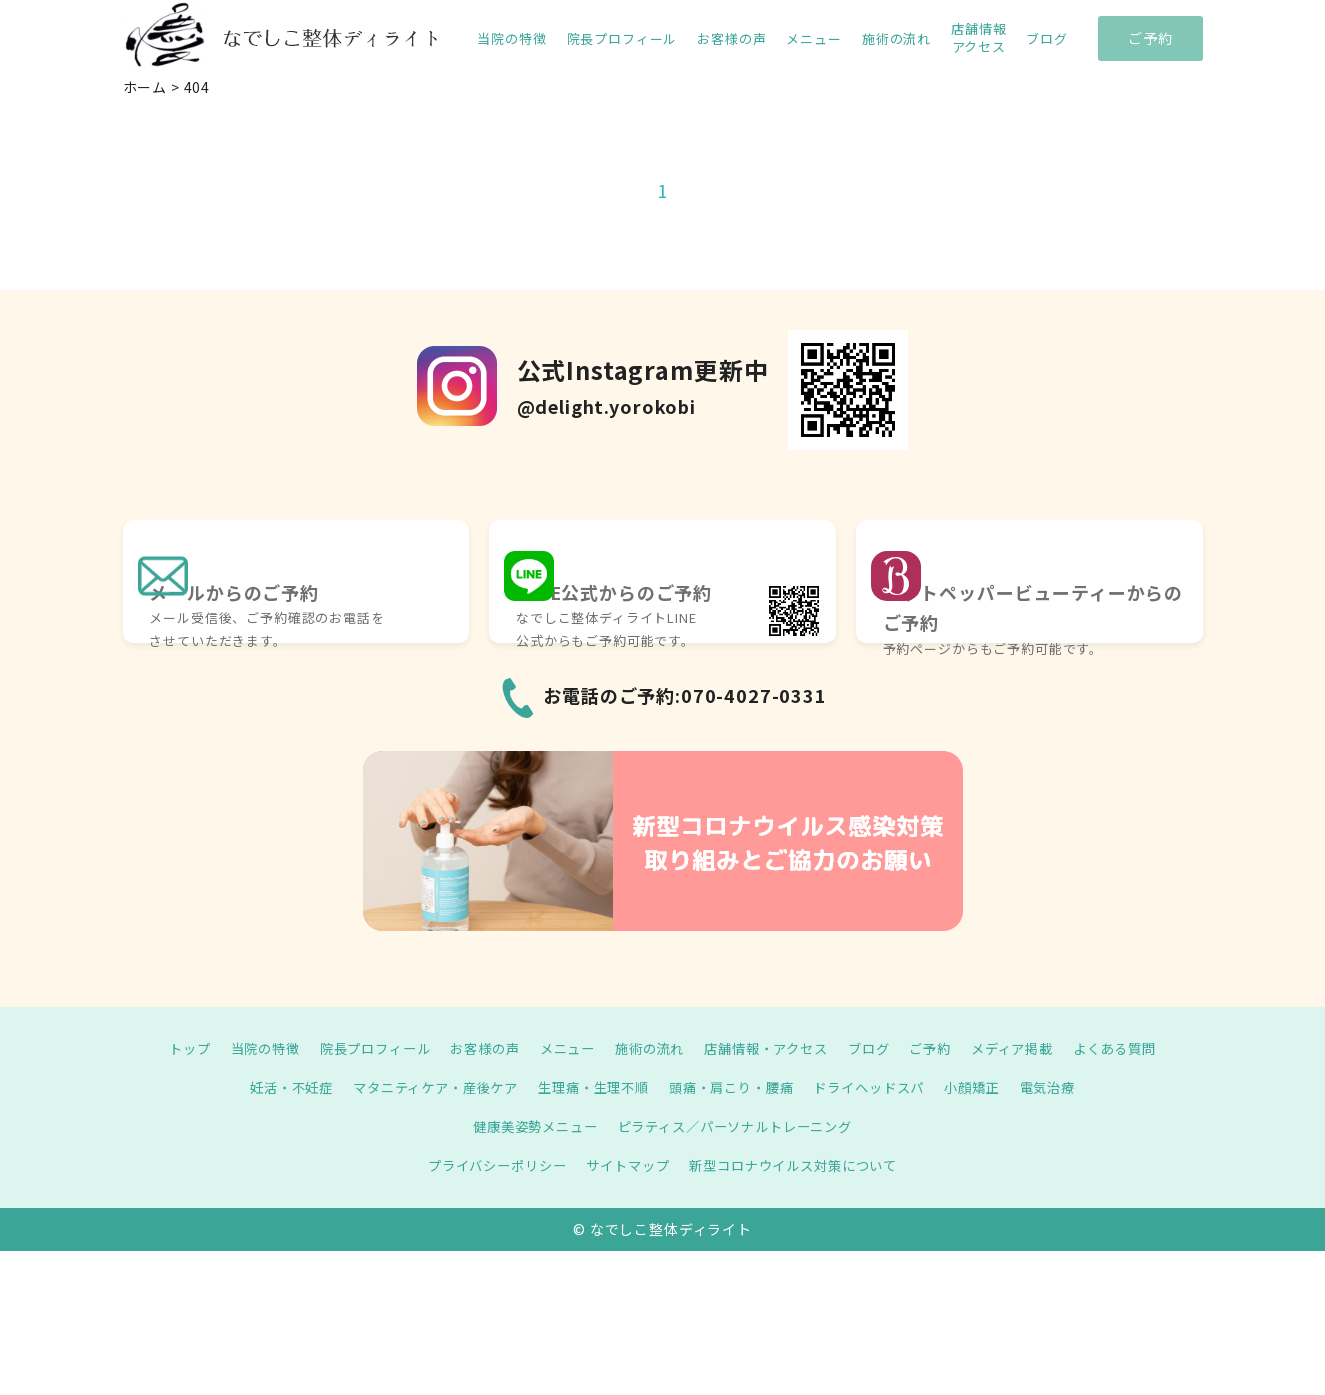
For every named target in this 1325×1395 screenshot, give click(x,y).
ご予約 (1150, 38)
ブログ (1047, 39)
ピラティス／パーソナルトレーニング (739, 1126)
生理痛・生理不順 (590, 1087)
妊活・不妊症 (269, 1087)
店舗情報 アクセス (978, 38)
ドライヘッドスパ (882, 1087)
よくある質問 (1139, 1048)
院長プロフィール (622, 39)
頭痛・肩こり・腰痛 (736, 1087)
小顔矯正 (991, 1087)
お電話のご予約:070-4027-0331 (685, 695)
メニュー (813, 39)
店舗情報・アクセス (772, 1048)
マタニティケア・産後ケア (422, 1087)
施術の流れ (896, 39)
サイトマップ (625, 1165)
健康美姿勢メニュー (527, 1126)
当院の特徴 (511, 39)
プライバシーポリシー (486, 1165)
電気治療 (1070, 1087)
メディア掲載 (1031, 1048)
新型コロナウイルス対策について (801, 1165)
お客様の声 (731, 39)
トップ (163, 1048)
